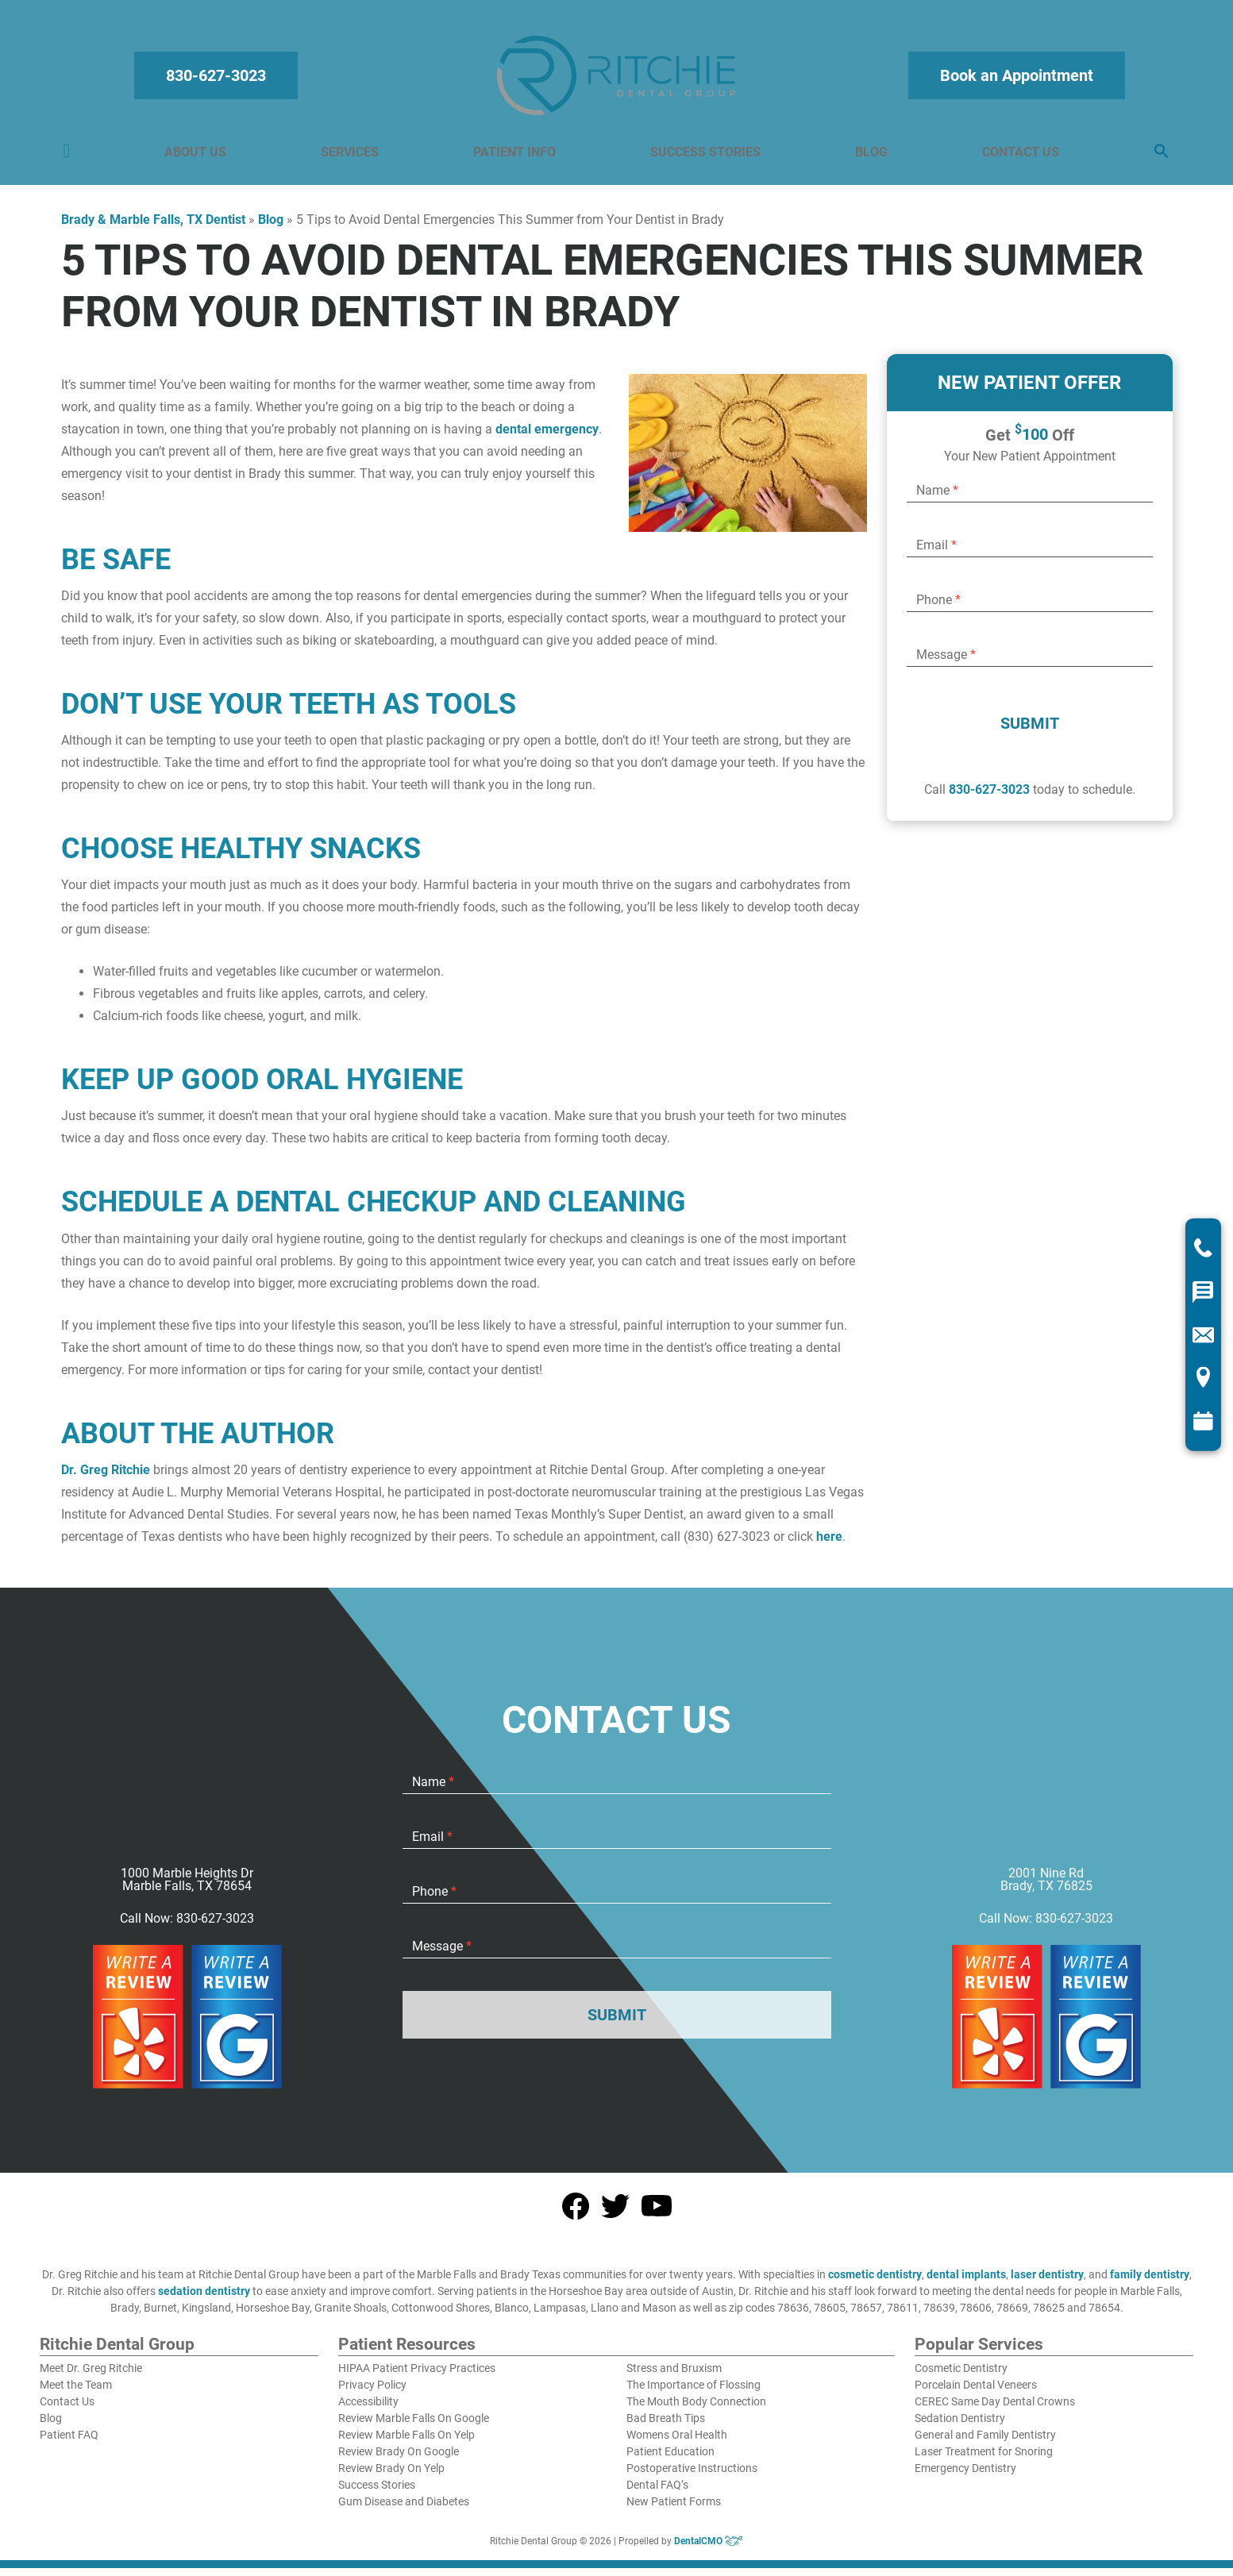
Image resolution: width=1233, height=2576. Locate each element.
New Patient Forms (673, 2509)
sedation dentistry (204, 2299)
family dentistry (1149, 2282)
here (829, 1544)
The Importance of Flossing (693, 2392)
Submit (1029, 731)
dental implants (966, 2282)
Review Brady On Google (398, 2459)
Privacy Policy (372, 2392)
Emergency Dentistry (965, 2476)
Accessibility (368, 2409)
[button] (1158, 156)
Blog (870, 156)
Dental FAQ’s (657, 2492)
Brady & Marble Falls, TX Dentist (153, 227)
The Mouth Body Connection (696, 2409)
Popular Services (979, 2353)
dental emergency (547, 437)
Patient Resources (407, 2353)
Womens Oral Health (676, 2442)
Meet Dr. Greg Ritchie (91, 2376)
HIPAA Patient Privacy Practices (416, 2376)
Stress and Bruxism (674, 2376)
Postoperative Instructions (691, 2476)
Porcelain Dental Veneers (976, 2392)
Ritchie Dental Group (117, 2353)
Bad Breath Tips (665, 2426)
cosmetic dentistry (875, 2282)
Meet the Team (76, 2392)
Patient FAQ (69, 2442)
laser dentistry (1047, 2282)
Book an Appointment (1014, 79)
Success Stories (705, 156)
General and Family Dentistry (985, 2442)
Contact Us (1018, 156)
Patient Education (670, 2459)
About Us (198, 156)
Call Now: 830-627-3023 (187, 1926)
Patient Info (515, 156)
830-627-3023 (219, 79)
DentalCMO (708, 2549)
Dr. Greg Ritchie (105, 1477)
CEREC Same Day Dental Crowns (995, 2409)
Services (351, 156)
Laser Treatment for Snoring (984, 2459)
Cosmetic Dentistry (961, 2376)
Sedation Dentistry (960, 2426)
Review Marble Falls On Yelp (406, 2442)
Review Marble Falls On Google (413, 2426)
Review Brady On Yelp (391, 2476)
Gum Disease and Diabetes (403, 2509)
